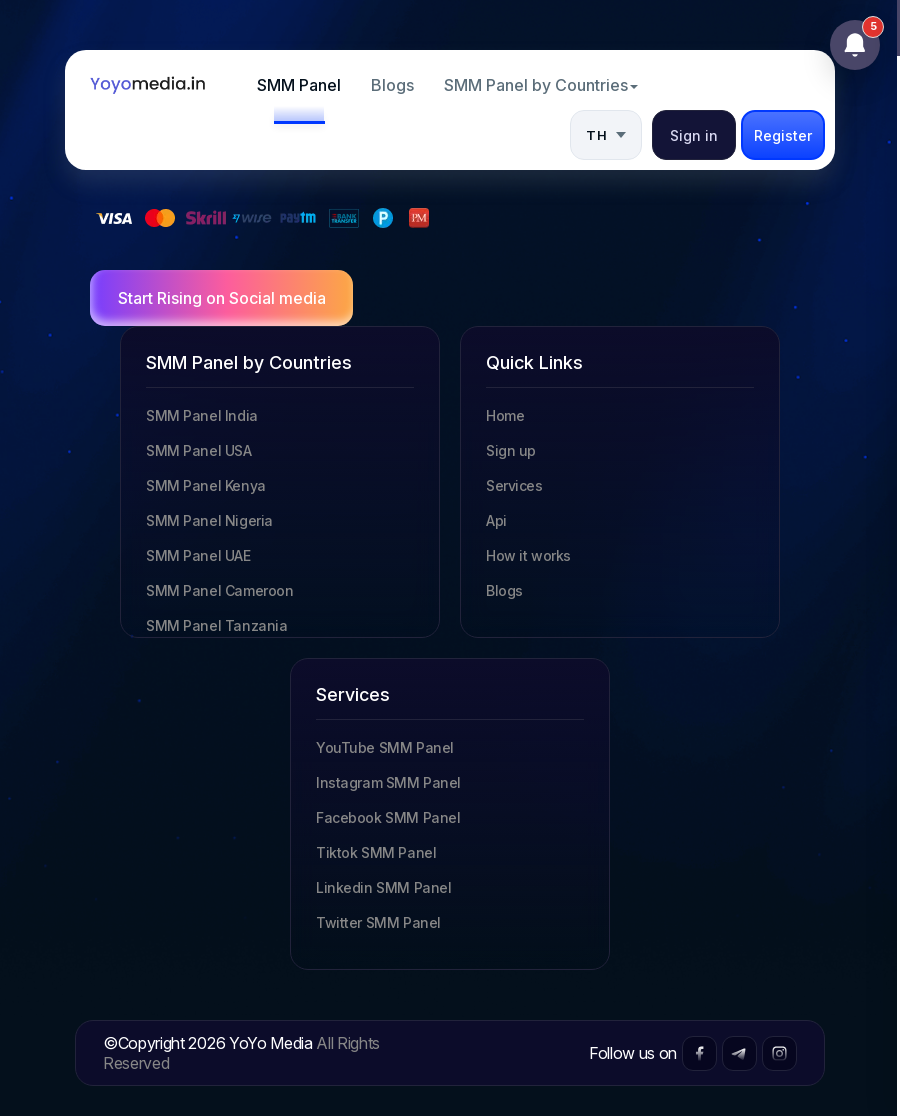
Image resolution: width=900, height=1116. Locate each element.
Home (505, 415)
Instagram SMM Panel (388, 782)
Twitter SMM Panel (378, 922)
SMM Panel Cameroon (219, 590)
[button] (606, 135)
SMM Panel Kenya (206, 485)
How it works (528, 555)
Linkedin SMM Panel (383, 887)
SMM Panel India (202, 415)
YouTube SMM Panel (385, 747)
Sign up (511, 450)
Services (514, 485)
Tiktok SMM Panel (376, 852)
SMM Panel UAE (198, 555)
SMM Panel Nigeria (209, 520)
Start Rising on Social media (222, 298)
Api (496, 520)
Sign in (694, 135)
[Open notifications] (855, 45)
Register (783, 135)
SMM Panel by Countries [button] (541, 85)
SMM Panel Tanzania (216, 625)
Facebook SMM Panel (388, 817)
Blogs (392, 85)
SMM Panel (299, 85)
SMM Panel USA (199, 450)
